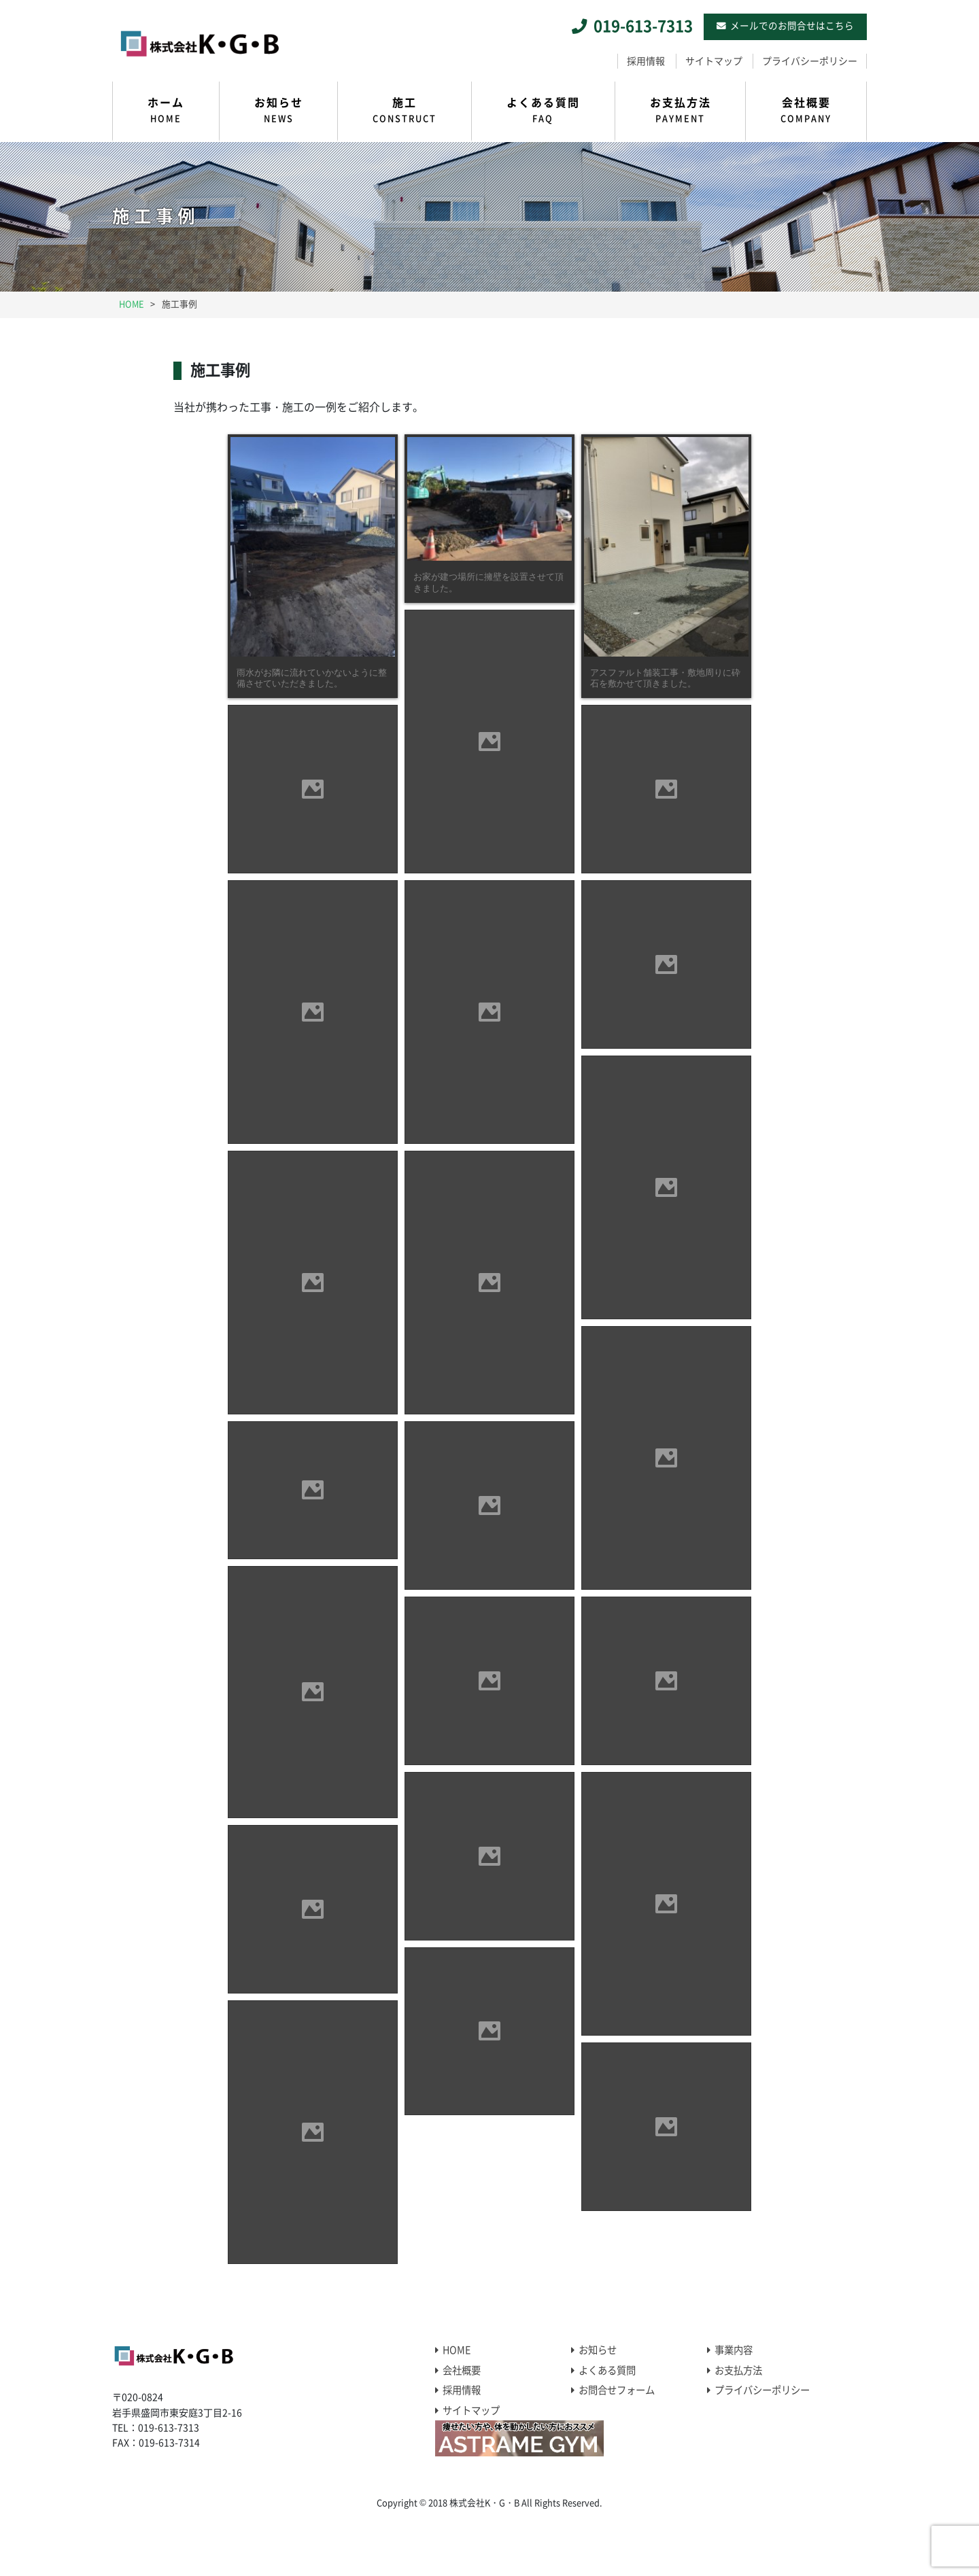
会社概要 (806, 111)
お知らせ (279, 111)
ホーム (166, 111)
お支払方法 (680, 111)
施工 (404, 111)
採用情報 (646, 61)
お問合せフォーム (617, 2390)
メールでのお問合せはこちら (792, 26)
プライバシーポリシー (809, 61)
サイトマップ (713, 61)
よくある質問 (543, 111)
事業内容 (734, 2350)
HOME (456, 2350)
